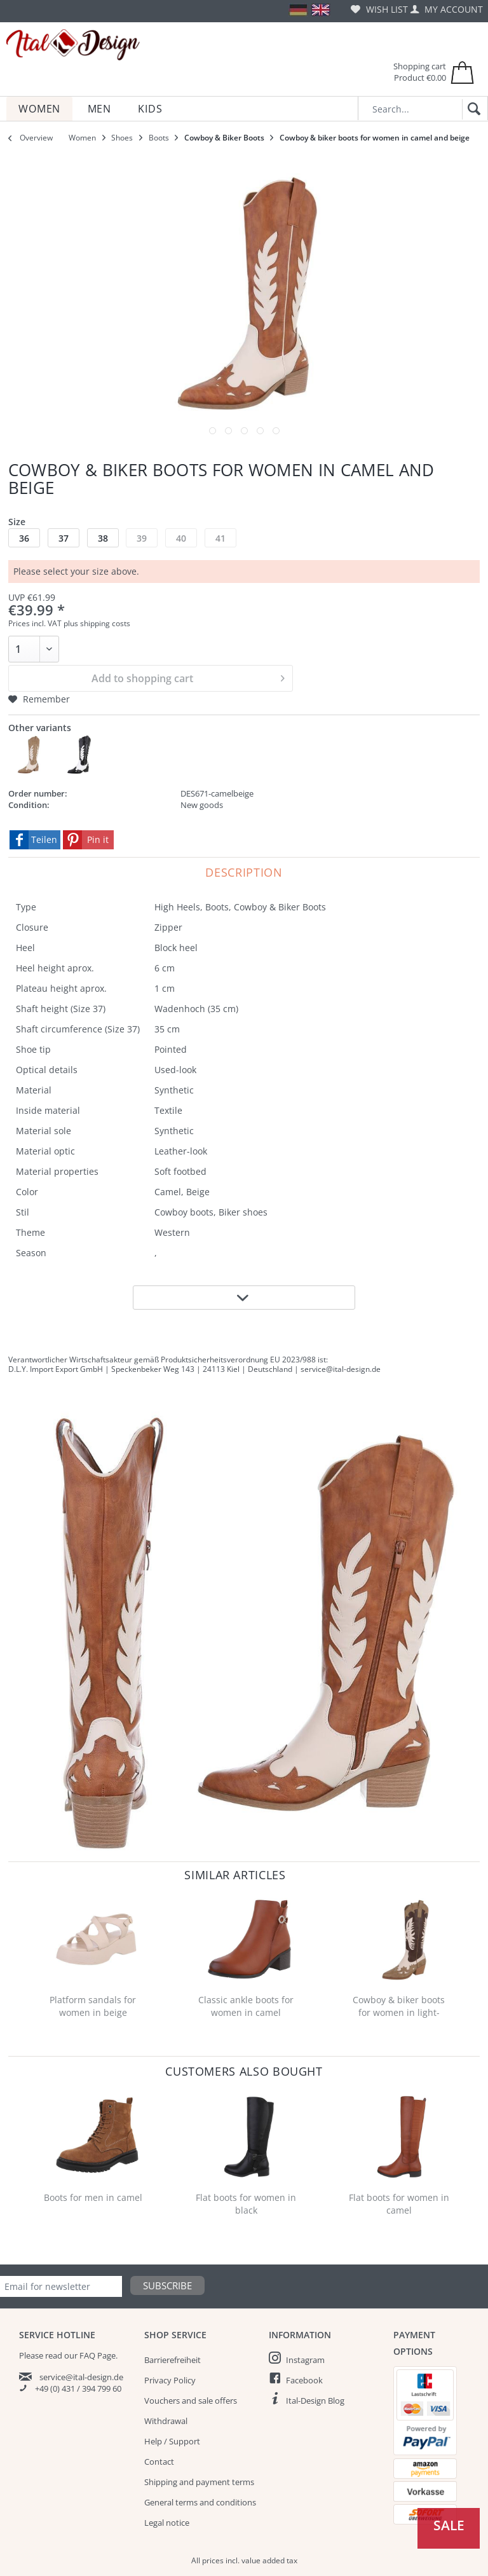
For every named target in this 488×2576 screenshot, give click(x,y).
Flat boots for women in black (246, 2203)
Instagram (305, 2360)
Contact (159, 2461)
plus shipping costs (97, 623)
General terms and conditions (200, 2502)
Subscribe (167, 2285)
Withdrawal (165, 2421)
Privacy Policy (170, 2380)
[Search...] (423, 108)
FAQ (87, 2355)
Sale (448, 2525)
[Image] (212, 430)
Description (243, 872)
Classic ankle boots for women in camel (246, 2006)
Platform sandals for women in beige (93, 2006)
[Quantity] (33, 649)
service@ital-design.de (81, 2377)
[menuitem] (379, 9)
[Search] (472, 109)
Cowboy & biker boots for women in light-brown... (399, 2007)
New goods (201, 805)
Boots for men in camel (93, 2197)
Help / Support (172, 2441)
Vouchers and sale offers (190, 2400)
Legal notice (166, 2522)
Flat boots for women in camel (399, 2203)
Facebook (304, 2380)
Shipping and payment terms (199, 2482)
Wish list (379, 9)
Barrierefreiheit (172, 2360)
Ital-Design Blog (315, 2400)
